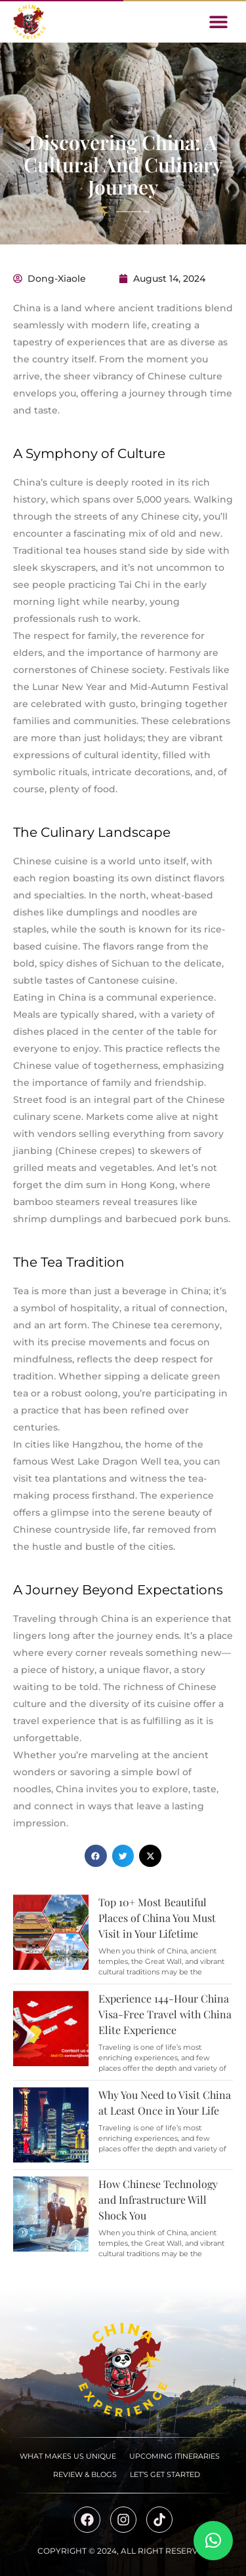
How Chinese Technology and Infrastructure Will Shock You (158, 2199)
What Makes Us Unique (68, 2456)
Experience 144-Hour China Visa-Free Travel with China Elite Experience (165, 2014)
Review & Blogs (85, 2474)
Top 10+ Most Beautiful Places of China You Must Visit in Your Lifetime (157, 1917)
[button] (218, 22)
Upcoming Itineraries (174, 2456)
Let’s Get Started (165, 2474)
